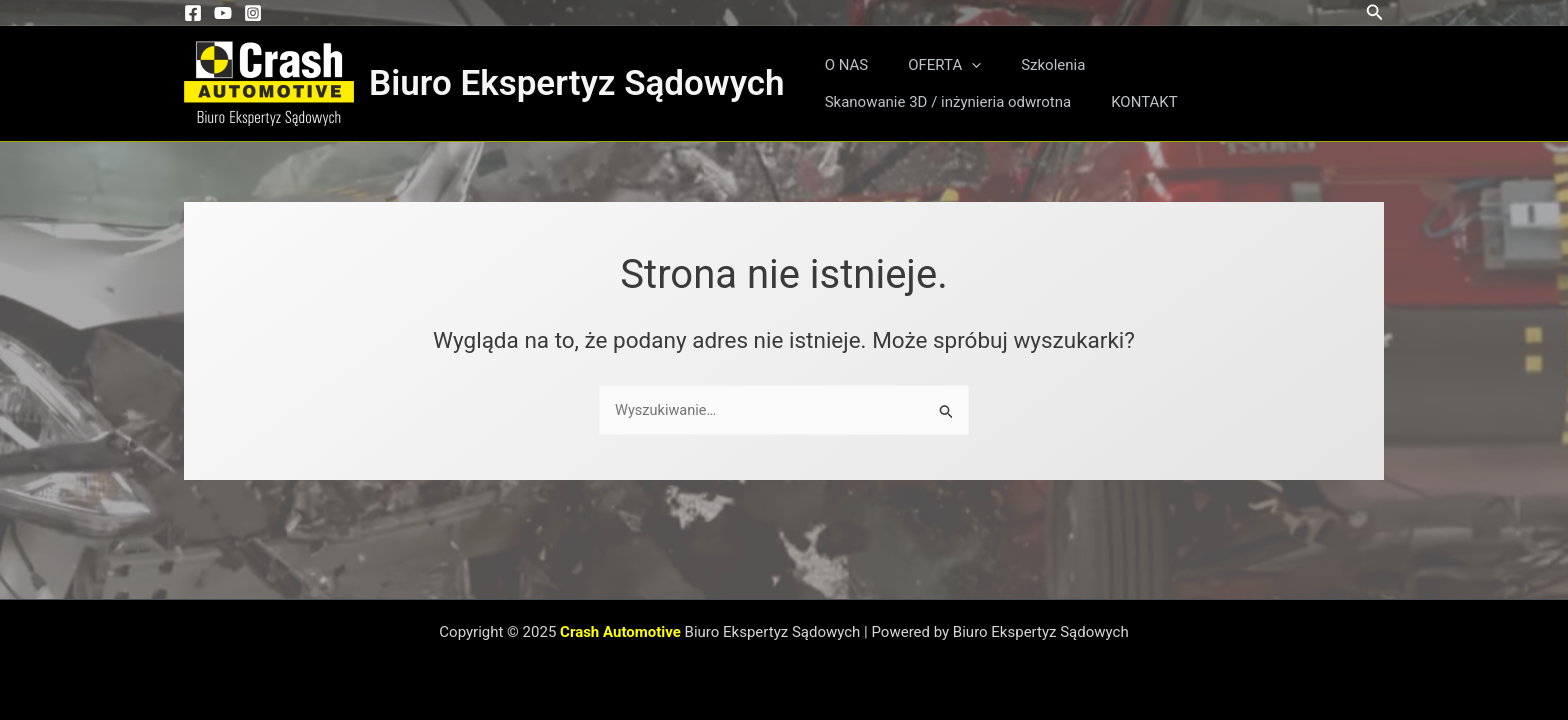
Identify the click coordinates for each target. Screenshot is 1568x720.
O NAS (842, 65)
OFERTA (929, 65)
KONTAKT (853, 102)
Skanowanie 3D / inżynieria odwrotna (1213, 65)
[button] (1375, 12)
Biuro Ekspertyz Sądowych (577, 83)
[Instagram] (253, 13)
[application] (956, 65)
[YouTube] (223, 13)
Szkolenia (1028, 65)
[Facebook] (193, 13)
